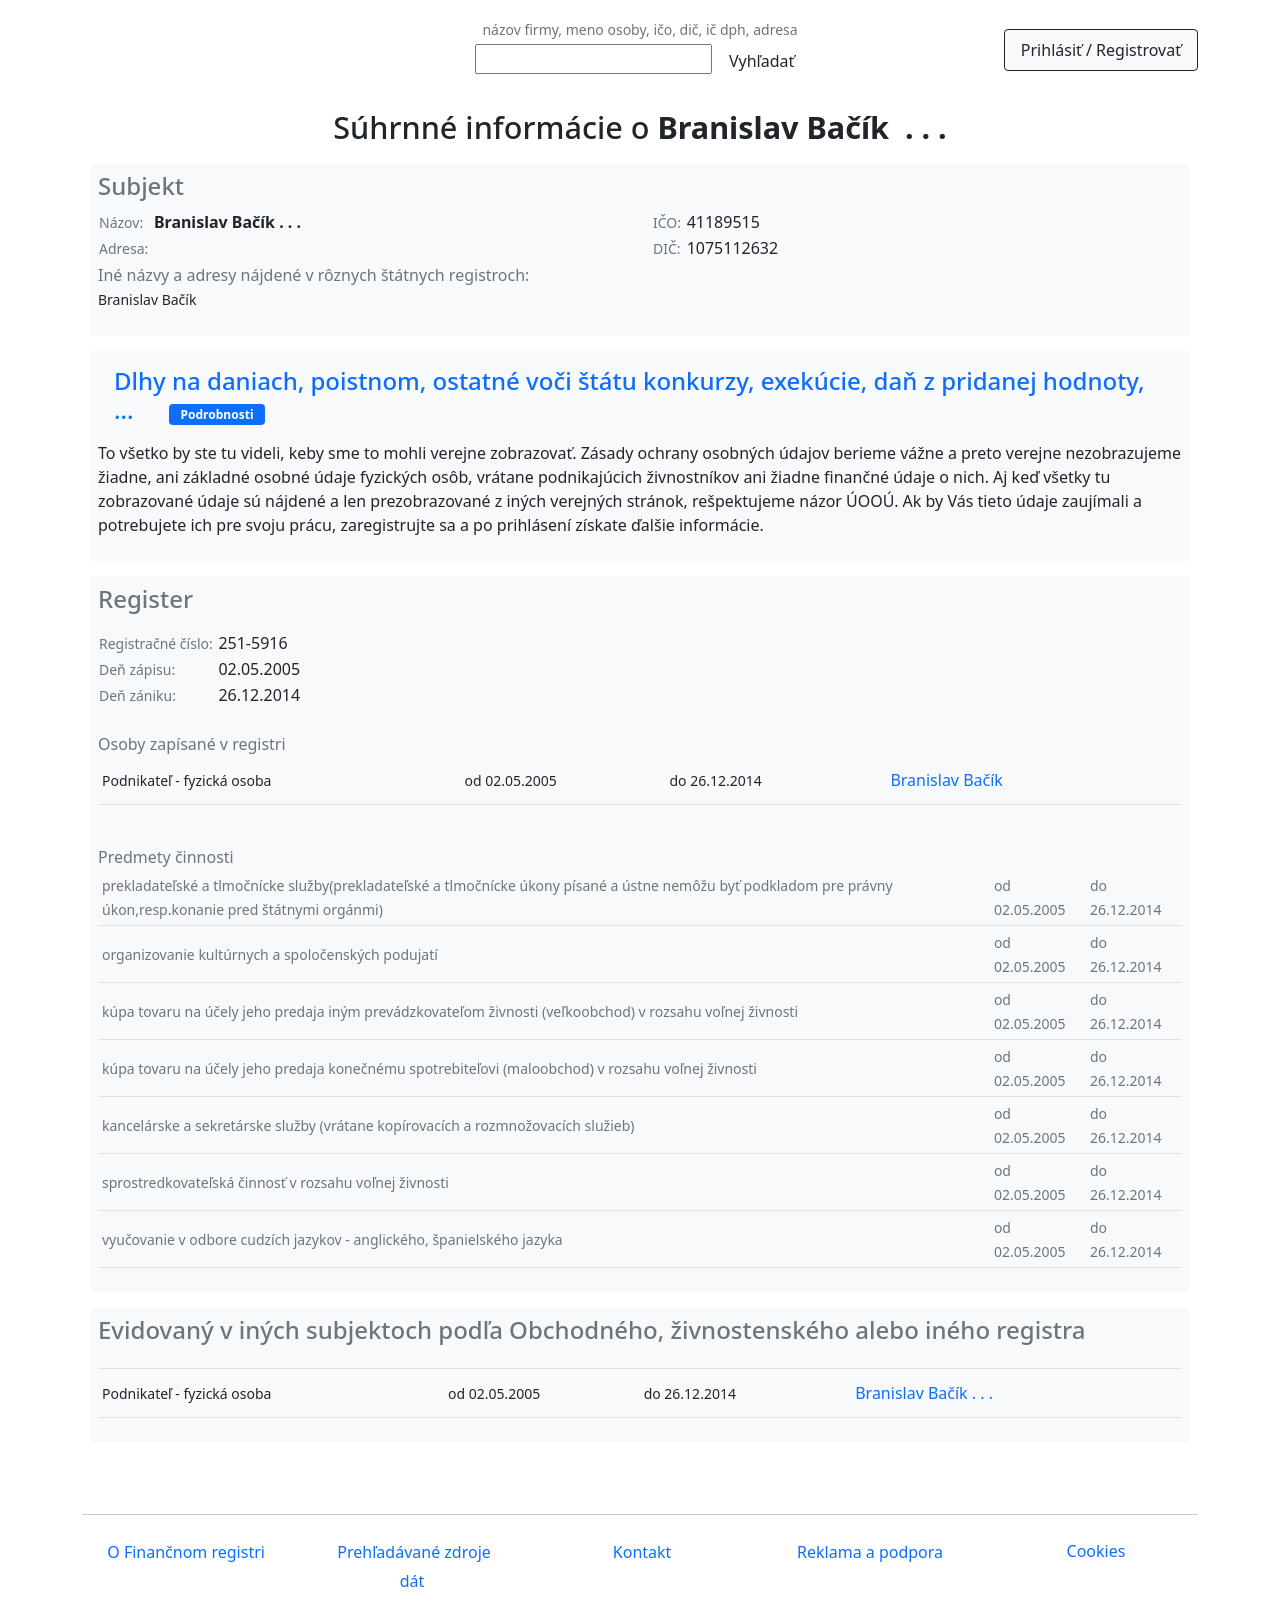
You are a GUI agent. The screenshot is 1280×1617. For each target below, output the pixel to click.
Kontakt (640, 1553)
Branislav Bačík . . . (924, 1393)
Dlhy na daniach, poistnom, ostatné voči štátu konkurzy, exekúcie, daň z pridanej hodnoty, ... (629, 395)
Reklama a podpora (868, 1553)
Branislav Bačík (946, 780)
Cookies (1096, 1551)
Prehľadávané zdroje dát (412, 1567)
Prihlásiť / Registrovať (1101, 50)
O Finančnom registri (184, 1553)
